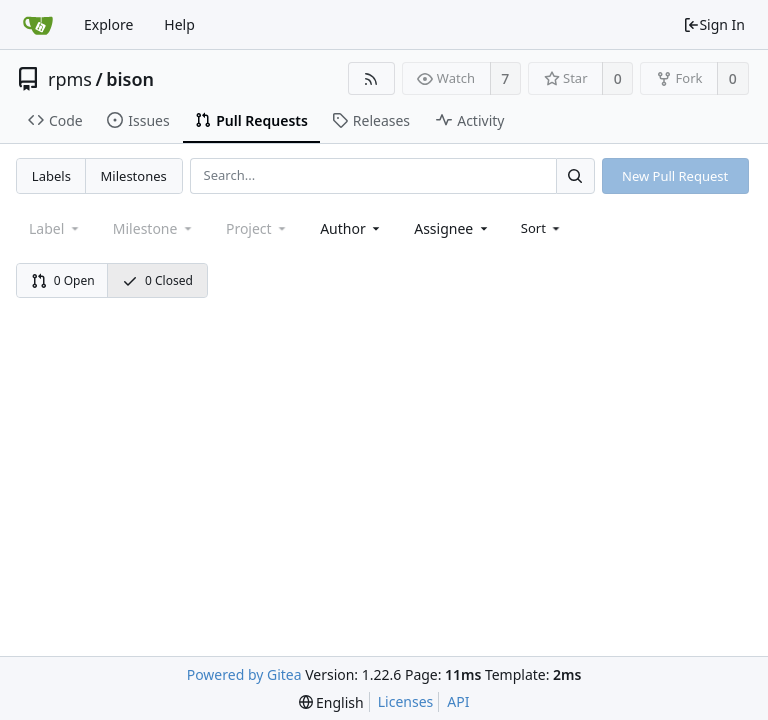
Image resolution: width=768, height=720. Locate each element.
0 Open (63, 280)
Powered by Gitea (244, 674)
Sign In (714, 24)
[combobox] (351, 228)
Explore (108, 24)
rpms (70, 79)
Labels (51, 176)
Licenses (406, 701)
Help (179, 24)
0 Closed (157, 280)
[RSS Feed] (371, 78)
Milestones (134, 176)
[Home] (38, 25)
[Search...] (575, 175)
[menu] (542, 228)
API (458, 701)
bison (130, 79)
